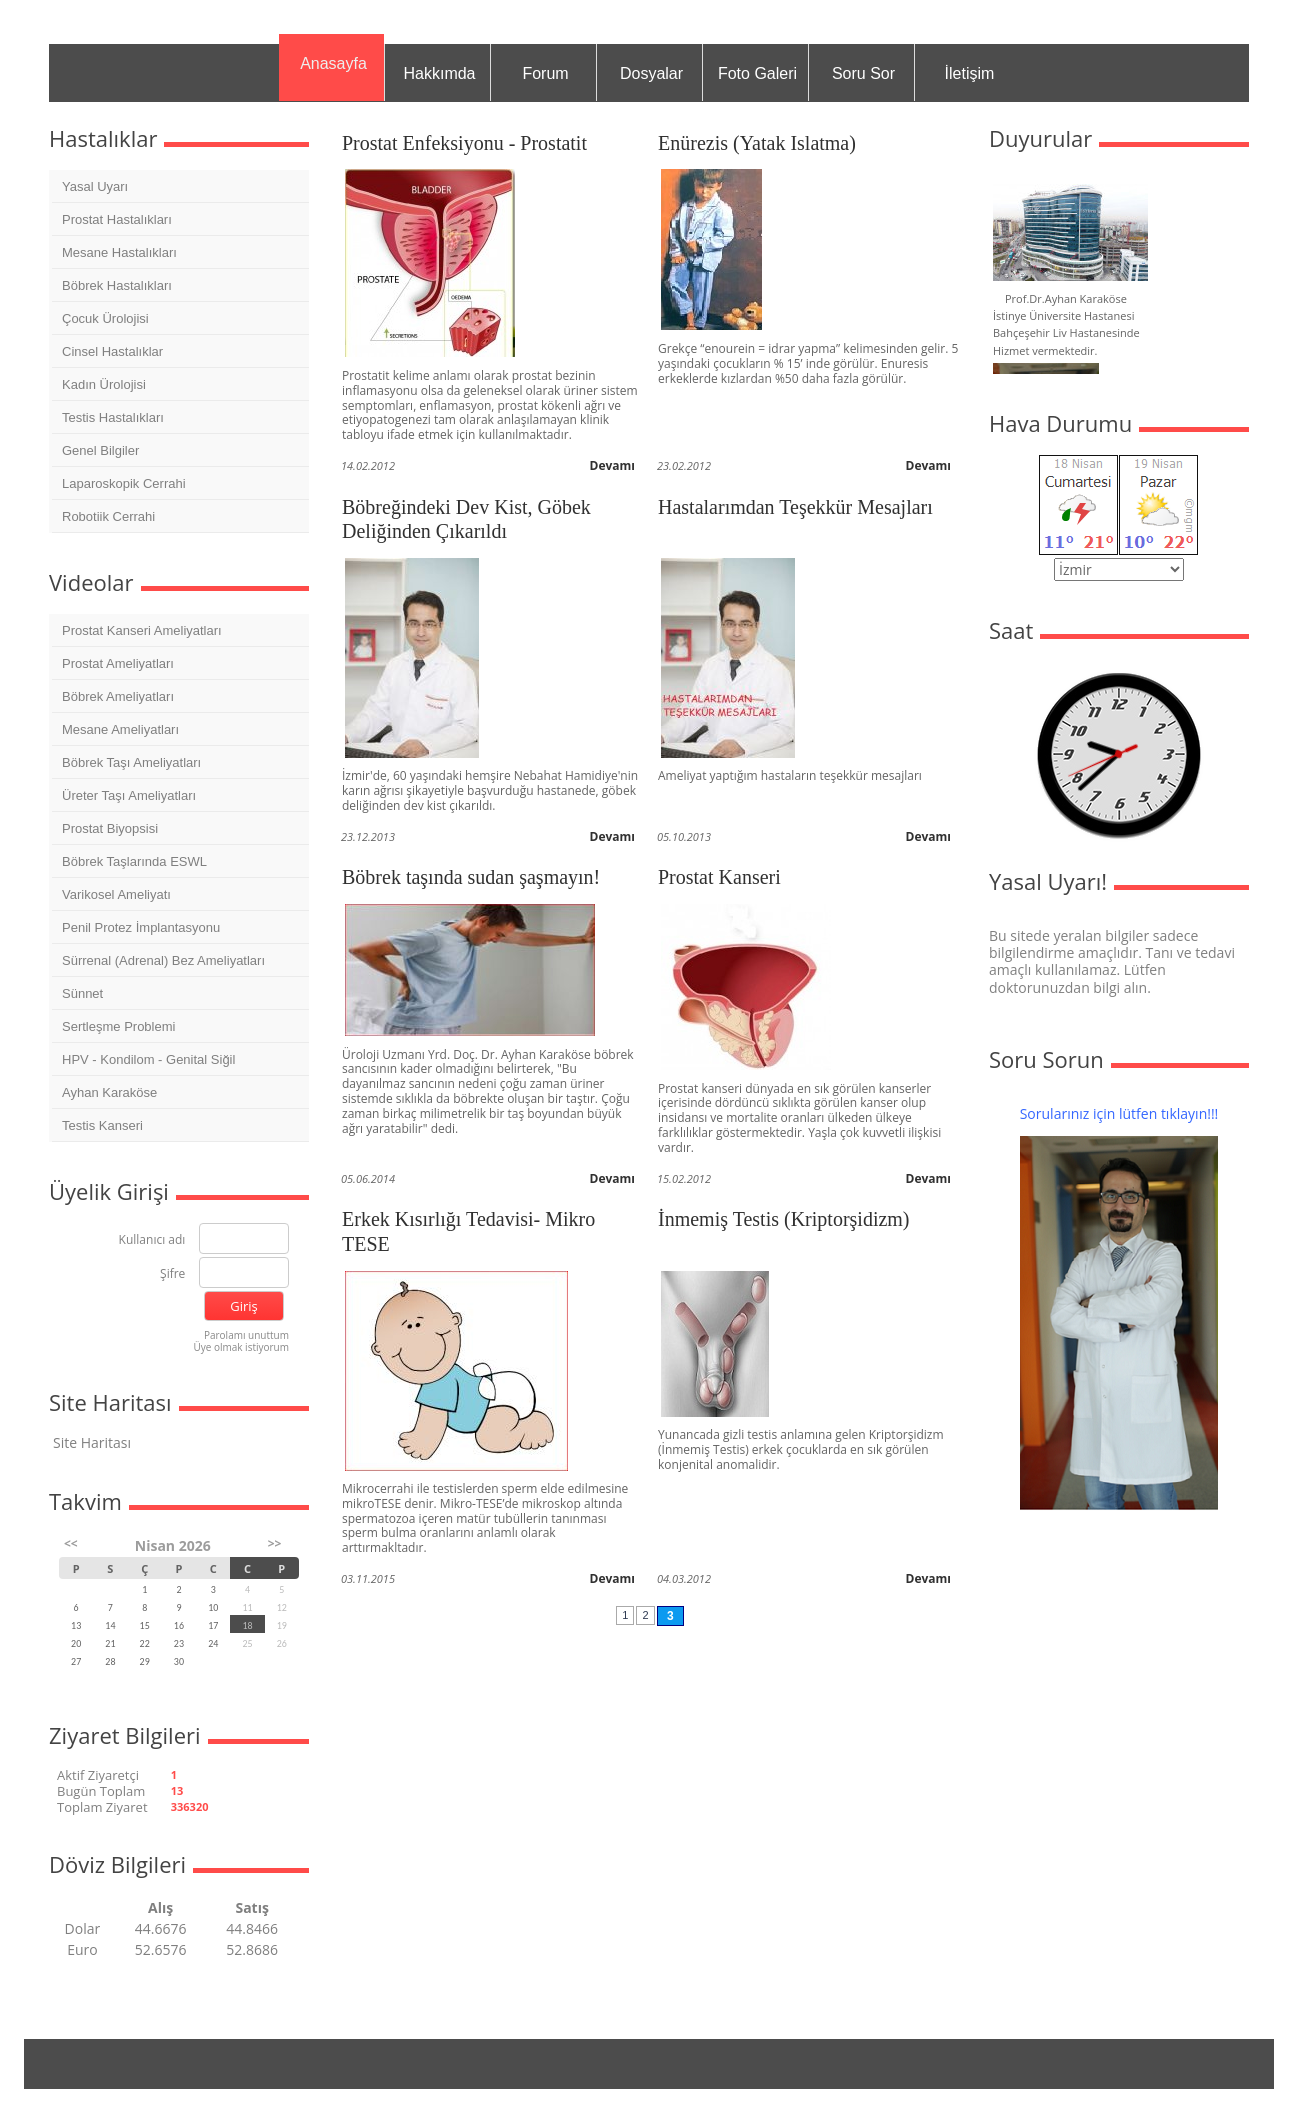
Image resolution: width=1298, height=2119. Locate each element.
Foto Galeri (757, 73)
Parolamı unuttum (246, 1335)
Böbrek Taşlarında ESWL (134, 861)
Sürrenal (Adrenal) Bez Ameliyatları (163, 960)
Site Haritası (92, 1442)
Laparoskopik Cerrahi (124, 483)
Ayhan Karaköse (109, 1092)
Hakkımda (439, 73)
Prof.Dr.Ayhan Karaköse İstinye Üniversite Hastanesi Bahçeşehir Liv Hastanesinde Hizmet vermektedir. (1066, 324)
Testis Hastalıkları (113, 417)
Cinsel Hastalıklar (112, 351)
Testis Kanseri (102, 1125)
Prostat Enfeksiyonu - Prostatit (464, 143)
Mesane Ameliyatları (120, 729)
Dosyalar (651, 73)
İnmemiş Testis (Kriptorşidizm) (784, 1219)
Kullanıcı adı (152, 1240)
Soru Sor (863, 73)
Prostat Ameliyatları (118, 663)
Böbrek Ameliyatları (118, 696)
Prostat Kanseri (719, 877)
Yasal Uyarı (95, 186)
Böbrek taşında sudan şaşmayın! (471, 877)
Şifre (172, 1274)
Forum (545, 73)
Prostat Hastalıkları (117, 219)
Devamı (613, 465)
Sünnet (82, 993)
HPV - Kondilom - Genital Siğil (148, 1059)
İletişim (970, 73)
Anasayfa (333, 63)
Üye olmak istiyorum (241, 1347)
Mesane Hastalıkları (119, 252)
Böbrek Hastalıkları (117, 285)
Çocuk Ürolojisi (105, 318)
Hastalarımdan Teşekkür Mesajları (795, 507)
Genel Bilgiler (100, 450)
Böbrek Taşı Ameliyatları (131, 762)
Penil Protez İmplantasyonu (141, 927)
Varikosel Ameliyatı (116, 894)
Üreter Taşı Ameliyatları (129, 795)
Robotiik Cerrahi (108, 516)
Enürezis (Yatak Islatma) (757, 143)
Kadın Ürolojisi (104, 384)
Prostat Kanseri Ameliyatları (142, 630)
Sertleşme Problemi (118, 1026)
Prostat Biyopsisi (110, 828)
